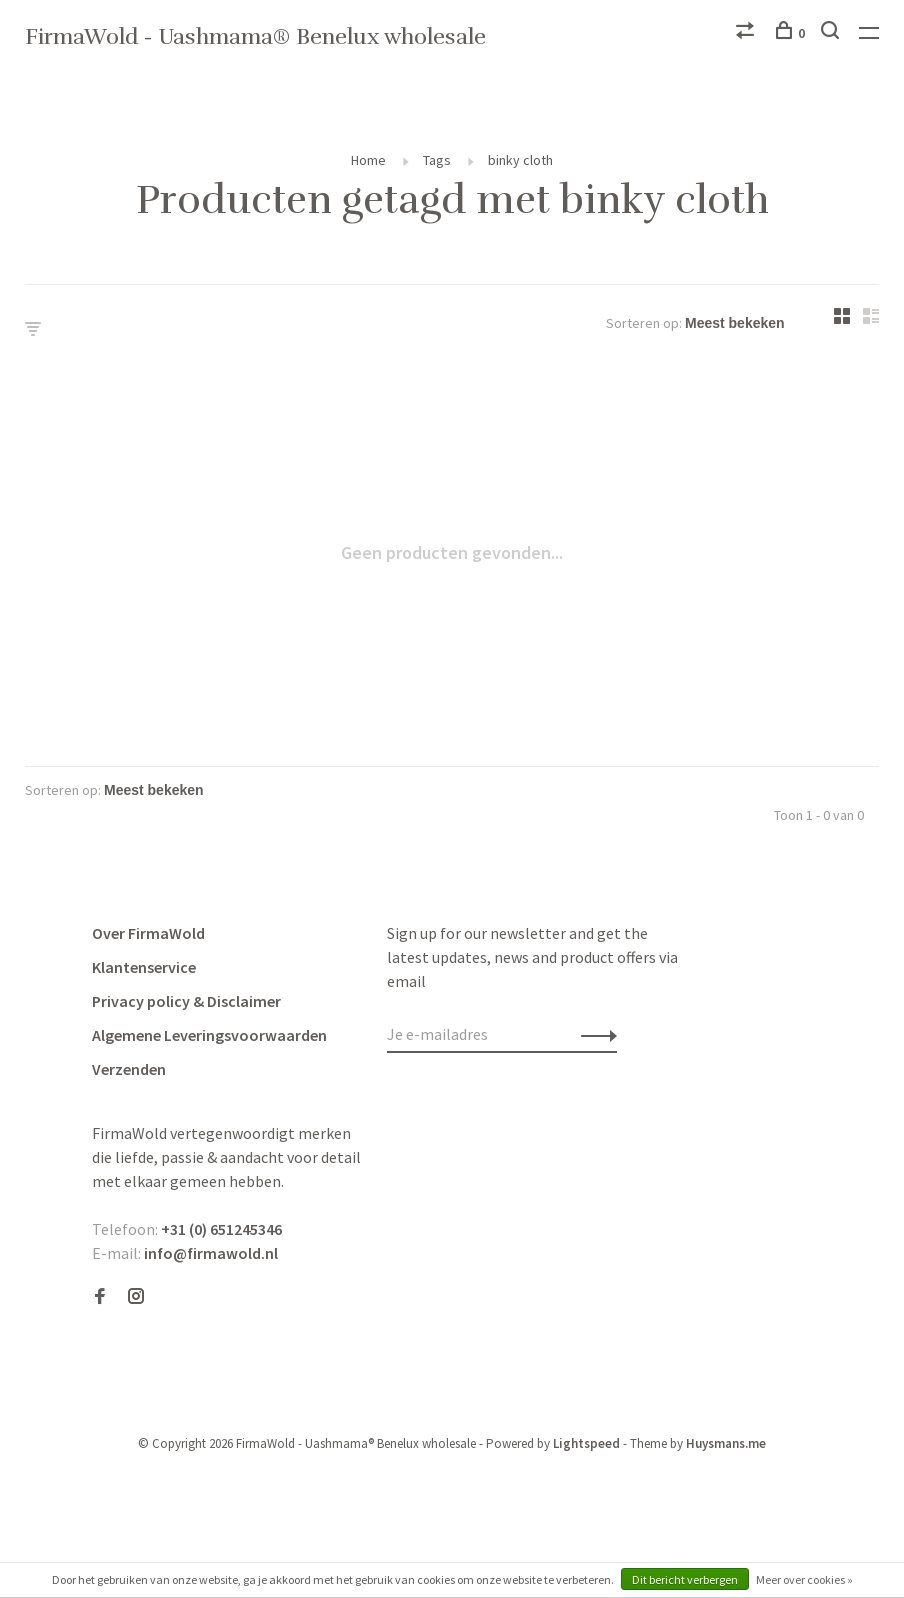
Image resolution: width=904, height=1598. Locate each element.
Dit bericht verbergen (685, 1579)
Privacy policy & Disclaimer (186, 1001)
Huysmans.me (726, 1443)
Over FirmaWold (148, 933)
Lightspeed (586, 1443)
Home (368, 160)
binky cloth (520, 160)
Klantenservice (144, 967)
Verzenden (129, 1069)
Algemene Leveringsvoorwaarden (209, 1035)
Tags (437, 160)
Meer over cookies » (804, 1579)
